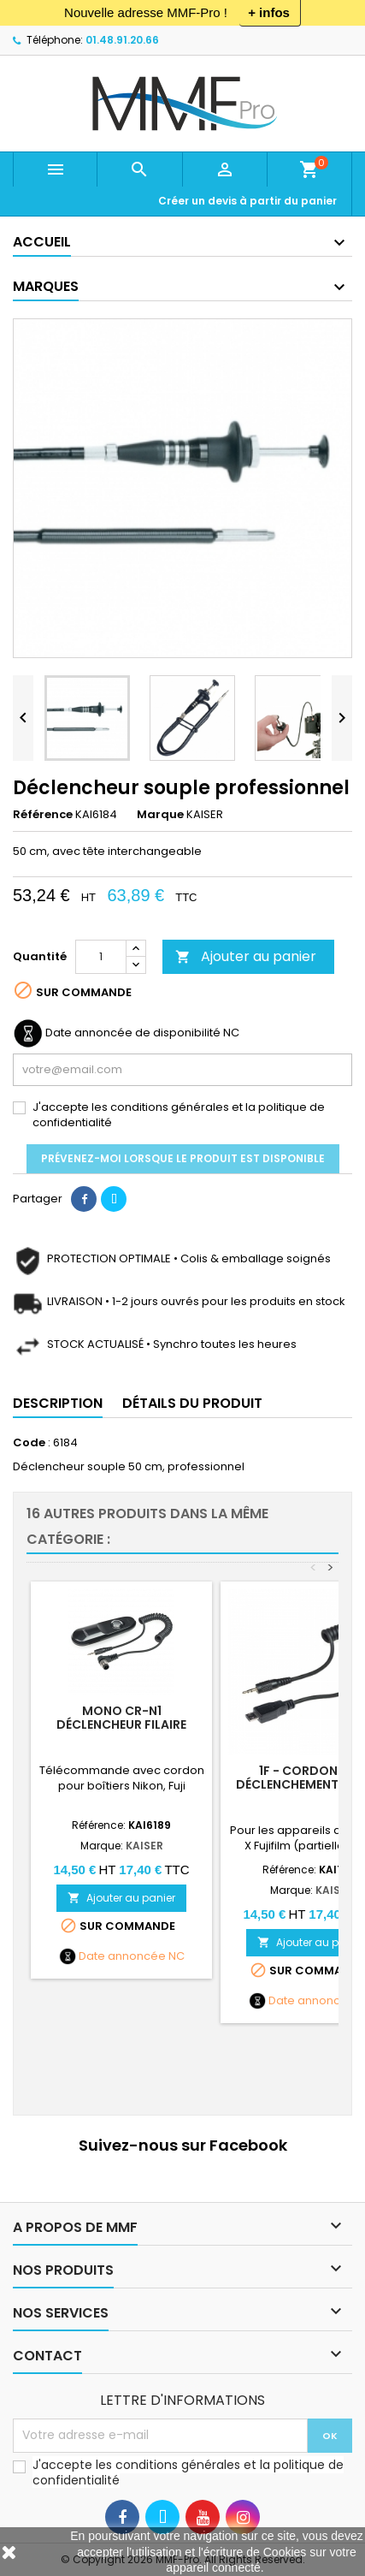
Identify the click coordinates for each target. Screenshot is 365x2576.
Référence (43, 814)
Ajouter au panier (245, 956)
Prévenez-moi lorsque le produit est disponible (183, 1158)
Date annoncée (122, 1956)
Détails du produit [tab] (192, 1403)
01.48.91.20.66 (122, 40)
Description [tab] (58, 1403)
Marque (160, 814)
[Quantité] (101, 957)
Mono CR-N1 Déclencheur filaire (121, 1717)
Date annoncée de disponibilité (133, 1033)
